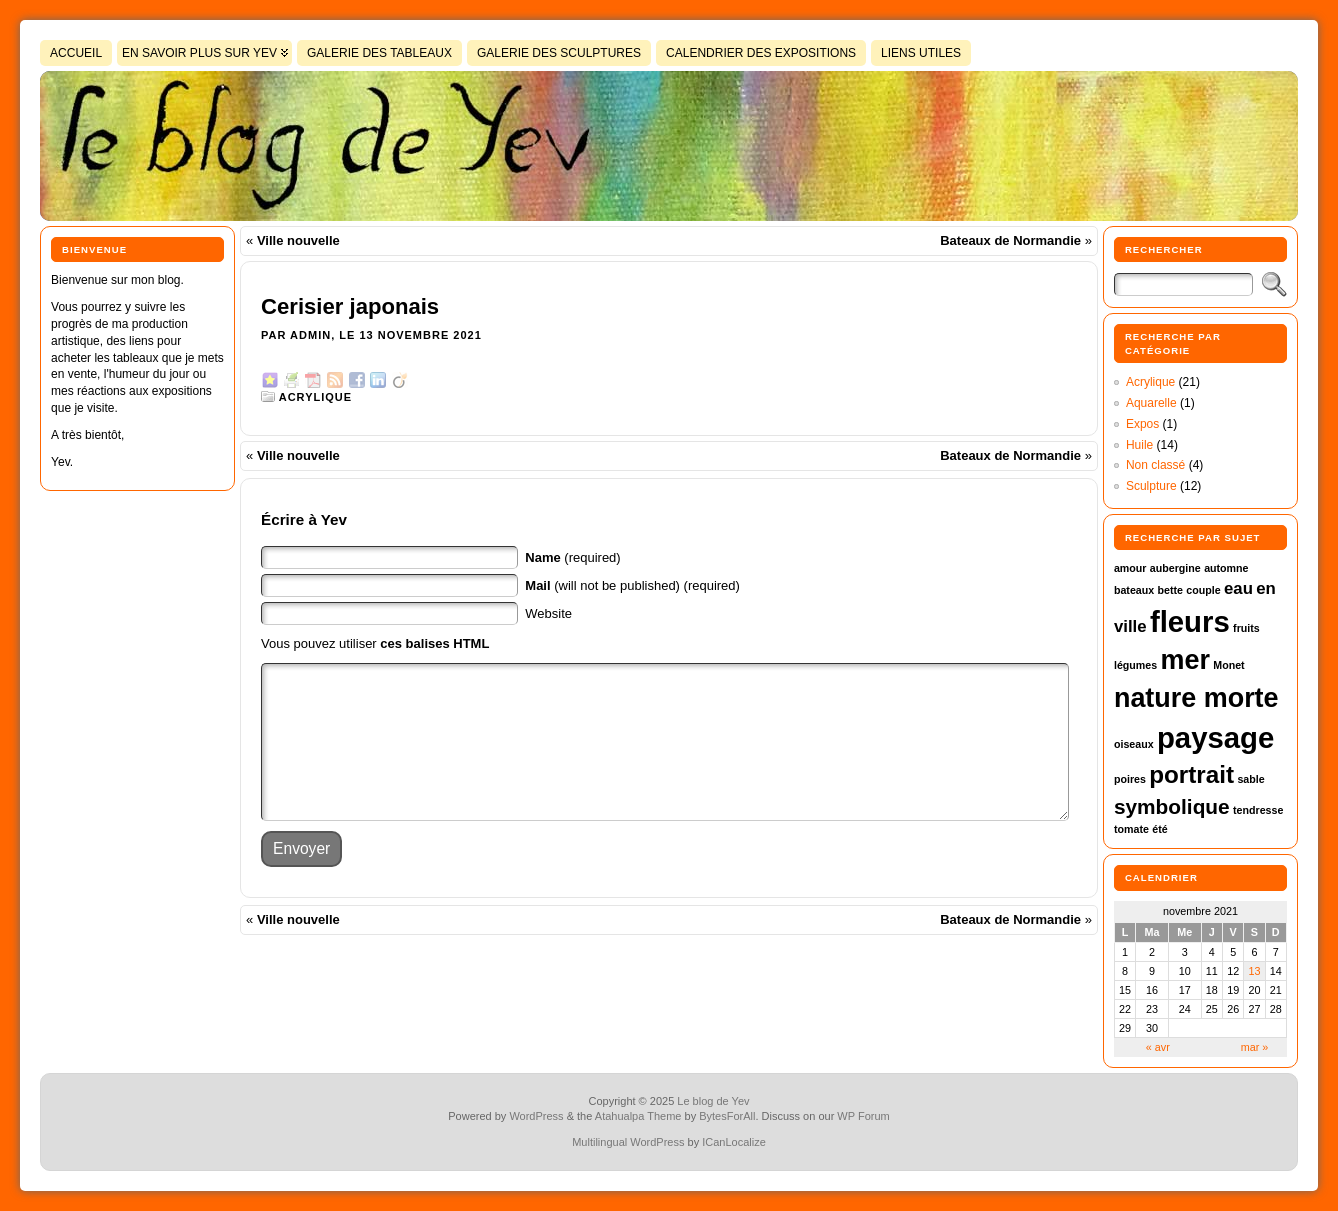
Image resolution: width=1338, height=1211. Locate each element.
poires (1130, 779)
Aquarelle (1151, 403)
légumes (1135, 665)
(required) (572, 557)
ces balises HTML (434, 643)
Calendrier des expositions (761, 53)
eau (1238, 588)
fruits (1246, 628)
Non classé (1155, 465)
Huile (1139, 445)
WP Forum (863, 1116)
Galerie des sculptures (559, 53)
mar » (1255, 1047)
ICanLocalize (734, 1142)
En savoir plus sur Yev (199, 53)
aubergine (1175, 568)
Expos (1142, 424)
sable (1250, 779)
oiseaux (1134, 744)
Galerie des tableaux (379, 53)
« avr (1158, 1047)
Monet (1228, 665)
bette (1170, 590)
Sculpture (1151, 486)
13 (1254, 971)
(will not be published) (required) (632, 585)
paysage (1215, 737)
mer (1185, 660)
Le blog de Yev (713, 1101)
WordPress (536, 1116)
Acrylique (315, 397)
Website (548, 613)
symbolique (1172, 806)
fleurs (1190, 621)
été (1159, 829)
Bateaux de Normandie (1010, 240)
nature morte (1196, 698)
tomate (1131, 829)
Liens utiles (921, 53)
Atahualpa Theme (638, 1116)
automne (1226, 568)
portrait (1191, 774)
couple (1203, 590)
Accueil (76, 53)
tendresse (1258, 810)
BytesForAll (727, 1116)
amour (1130, 568)
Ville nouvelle (298, 240)
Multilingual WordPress (628, 1142)
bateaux (1134, 590)
